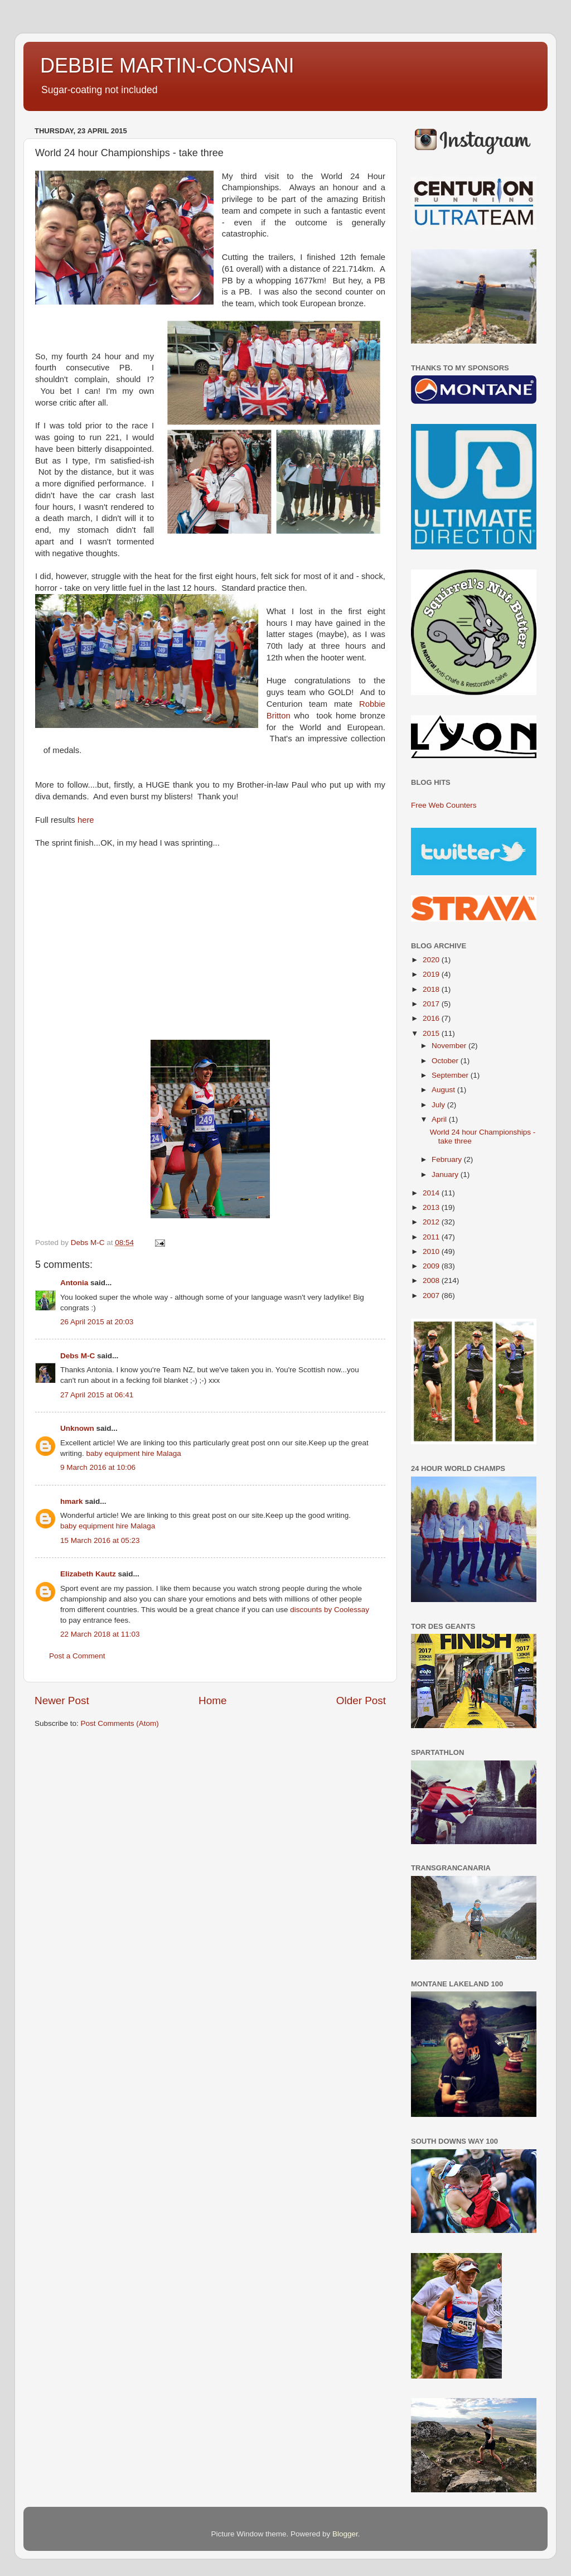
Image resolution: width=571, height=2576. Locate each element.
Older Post (361, 1700)
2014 (432, 1193)
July (439, 1105)
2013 (432, 1207)
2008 (432, 1280)
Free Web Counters (444, 805)
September (451, 1075)
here (86, 820)
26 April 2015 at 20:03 (96, 1322)
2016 (432, 1018)
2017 (432, 1004)
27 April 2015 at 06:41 (96, 1395)
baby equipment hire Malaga (133, 1453)
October (446, 1061)
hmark (71, 1501)
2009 (432, 1266)
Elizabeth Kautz (88, 1574)
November (450, 1045)
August (444, 1090)
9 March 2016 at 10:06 (98, 1467)
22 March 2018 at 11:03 (100, 1634)
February (448, 1159)
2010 (432, 1251)
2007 (432, 1295)
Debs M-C (77, 1356)
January (446, 1174)
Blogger (345, 2534)
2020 (432, 960)
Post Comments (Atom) (120, 1723)
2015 (432, 1033)
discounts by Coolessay (329, 1609)
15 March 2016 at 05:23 (100, 1540)
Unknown (77, 1428)
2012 (432, 1222)
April (440, 1119)
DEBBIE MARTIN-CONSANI (167, 65)
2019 (432, 974)
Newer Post (62, 1700)
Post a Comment (77, 1656)
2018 (432, 989)
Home (212, 1700)
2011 (432, 1237)
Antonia (74, 1283)
